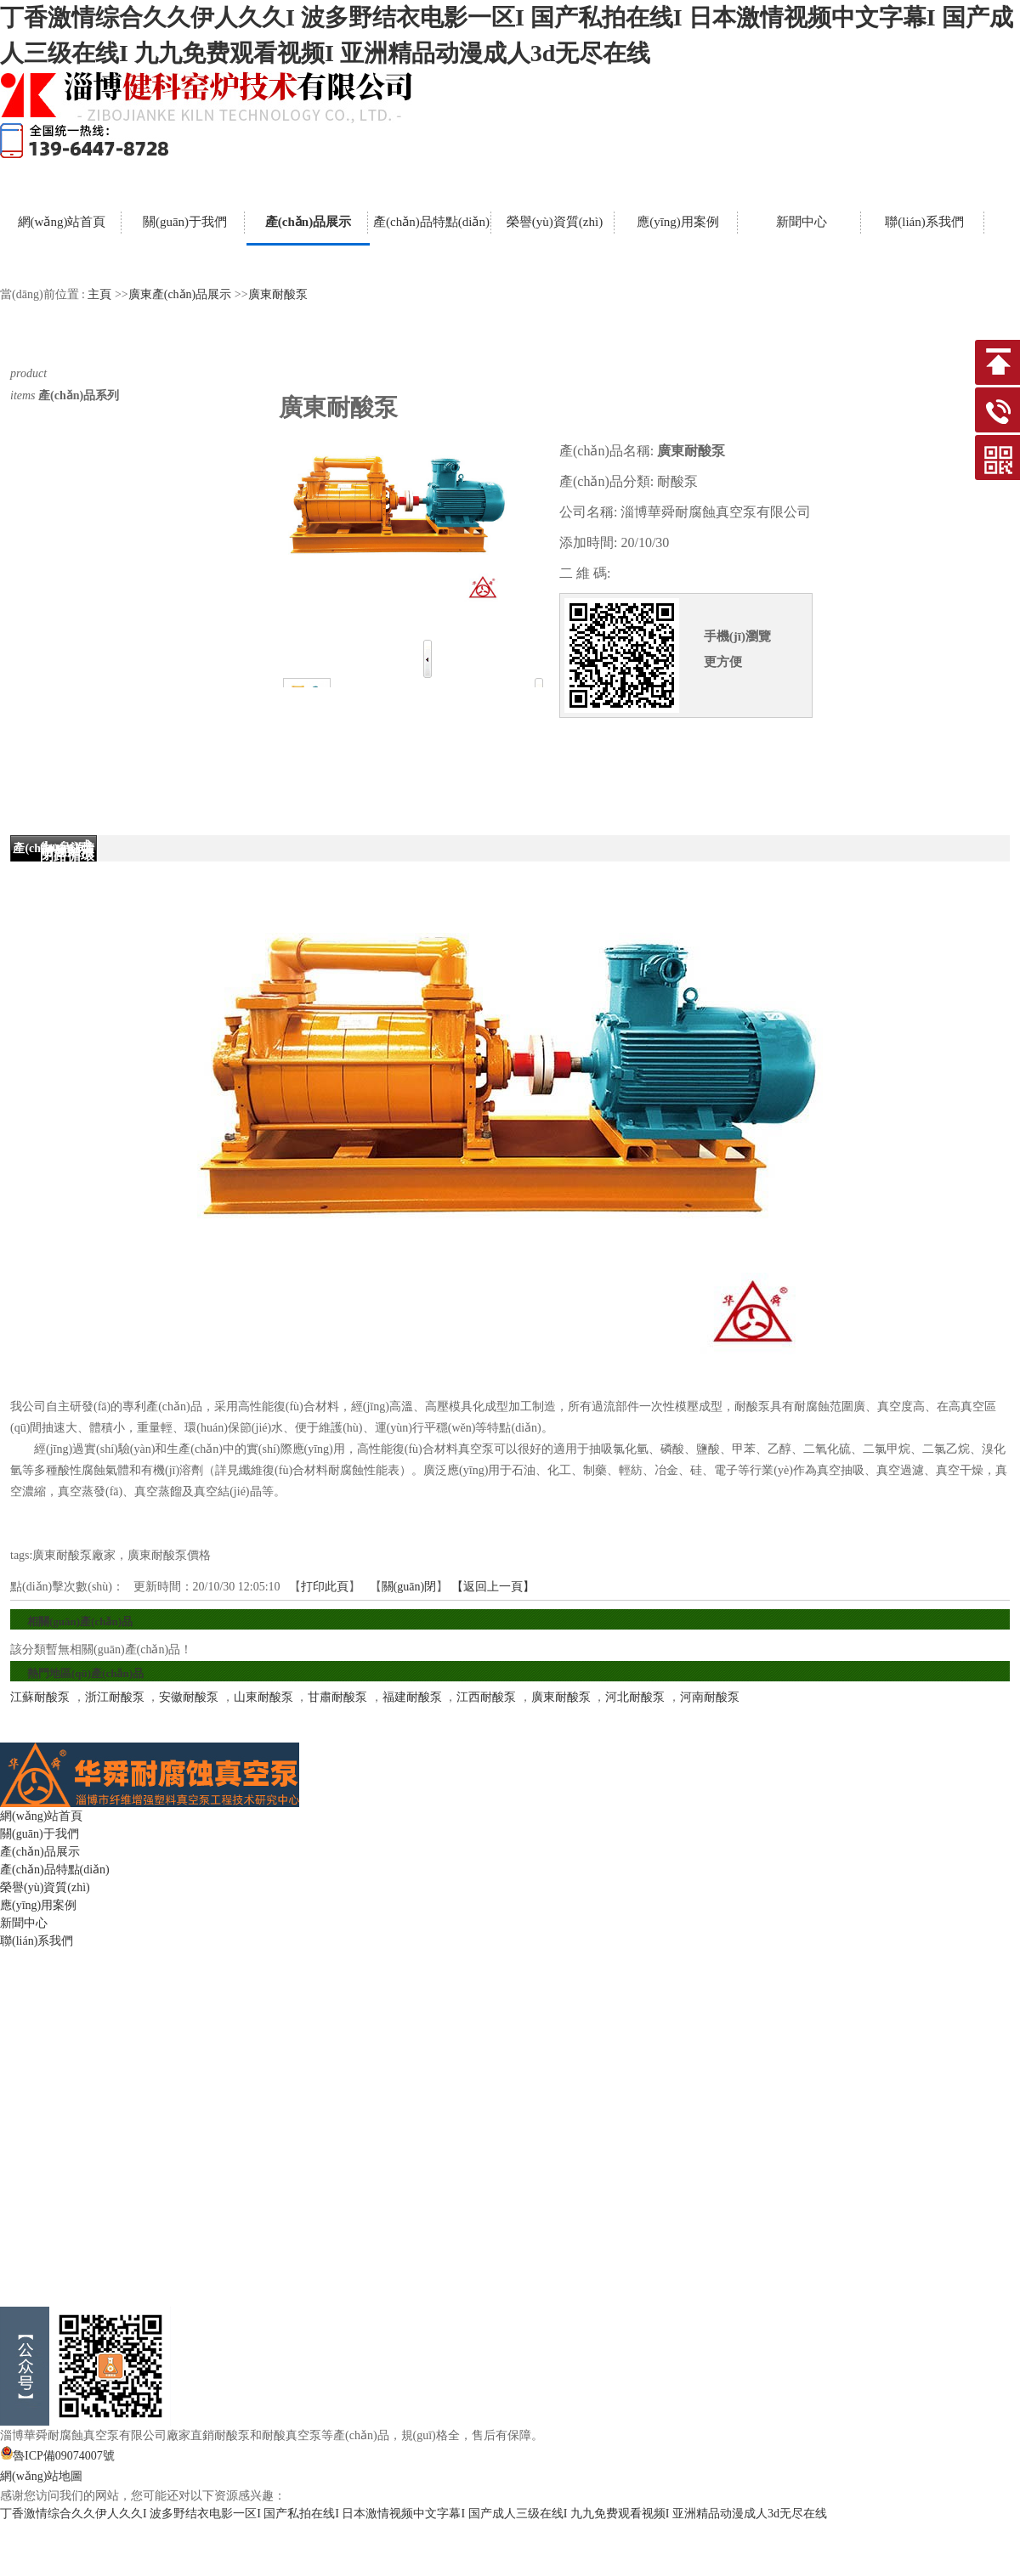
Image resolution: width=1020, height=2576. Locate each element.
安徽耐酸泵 (188, 1697)
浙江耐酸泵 (114, 1697)
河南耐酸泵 (710, 1697)
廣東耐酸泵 (278, 294)
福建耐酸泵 (412, 1697)
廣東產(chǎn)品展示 (180, 294)
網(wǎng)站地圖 (41, 2476)
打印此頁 (324, 1586)
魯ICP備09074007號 (57, 2455)
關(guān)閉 (409, 1586)
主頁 (99, 294)
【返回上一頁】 (493, 1586)
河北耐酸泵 (635, 1697)
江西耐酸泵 (486, 1697)
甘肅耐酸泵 (337, 1697)
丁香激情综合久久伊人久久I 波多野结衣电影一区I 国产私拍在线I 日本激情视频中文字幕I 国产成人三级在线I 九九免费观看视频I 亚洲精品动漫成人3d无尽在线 (413, 2513)
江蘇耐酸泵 (40, 1697)
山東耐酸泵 (263, 1697)
